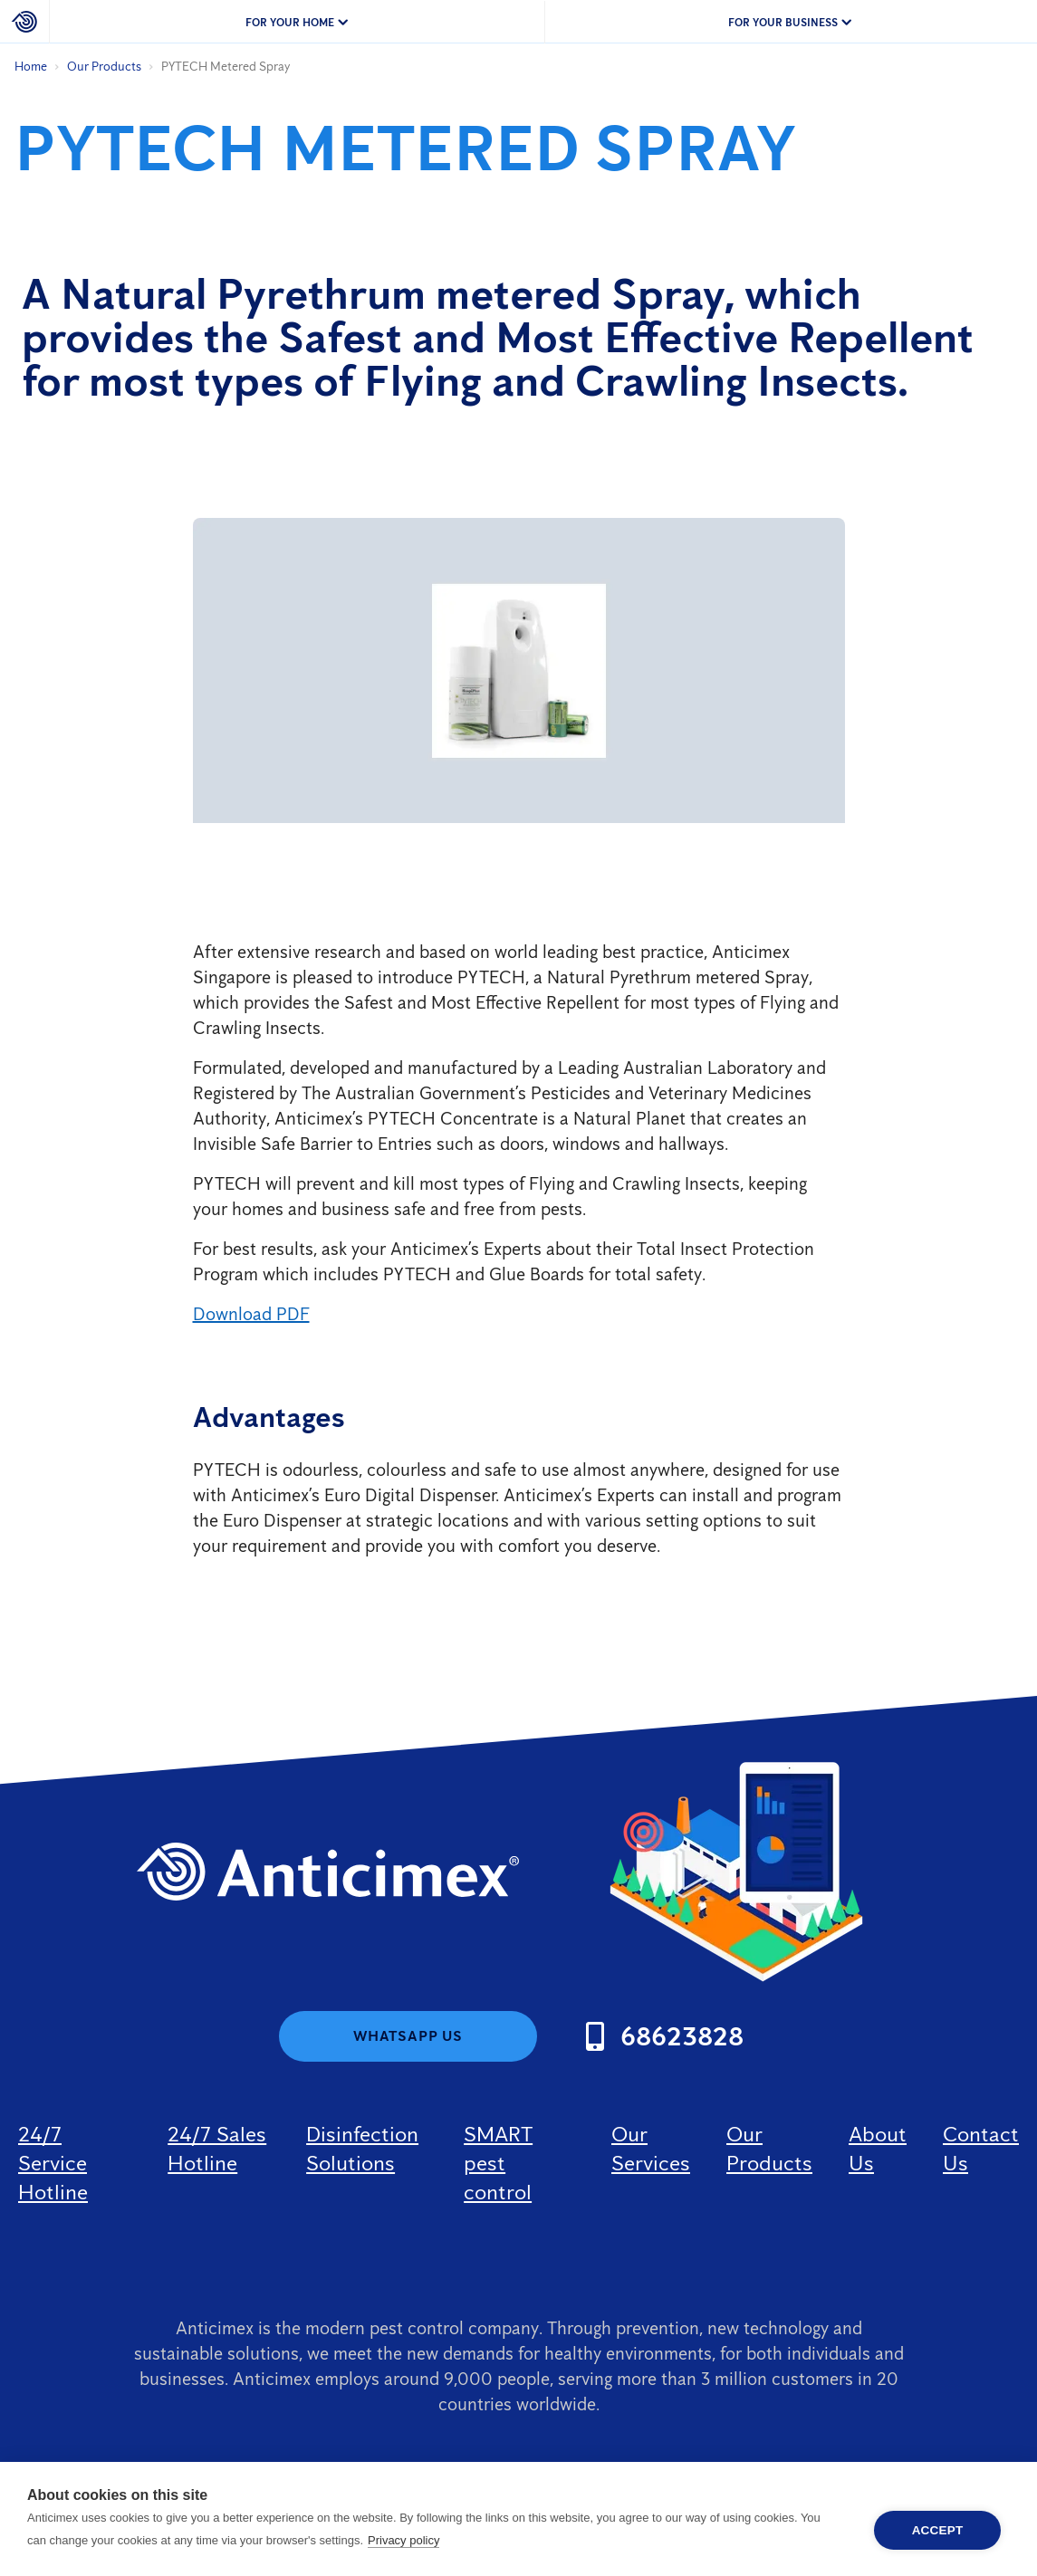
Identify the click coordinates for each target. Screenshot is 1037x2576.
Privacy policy (403, 2540)
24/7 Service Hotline (53, 2163)
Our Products (104, 66)
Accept (938, 2530)
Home (30, 66)
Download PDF (251, 1314)
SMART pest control (498, 2163)
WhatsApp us (408, 2036)
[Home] (25, 21)
